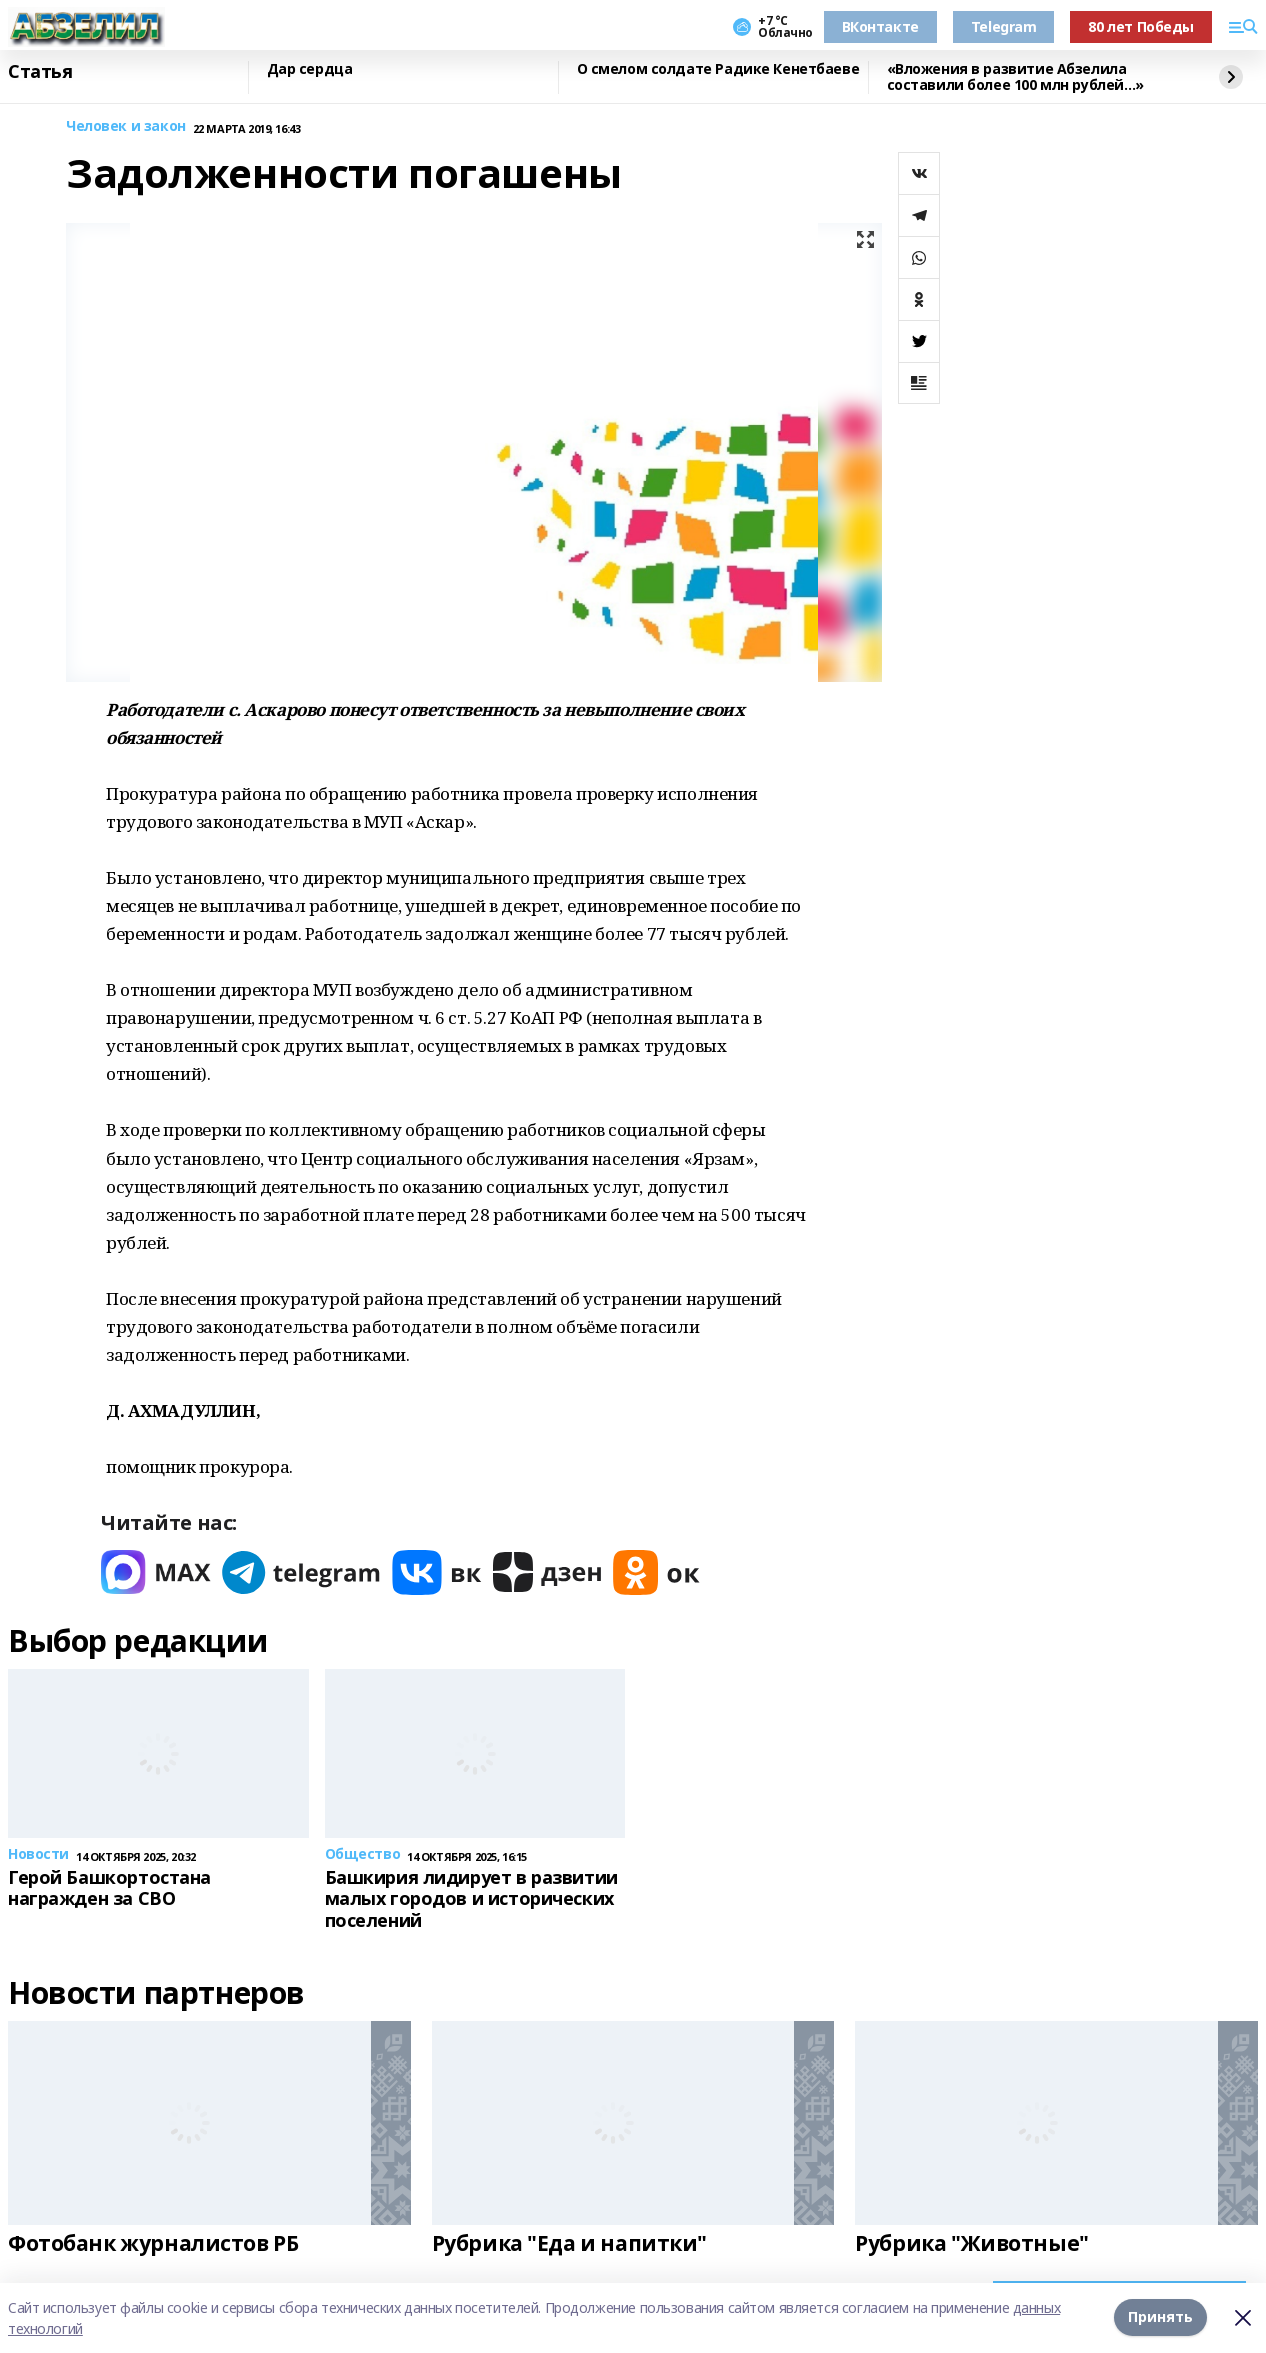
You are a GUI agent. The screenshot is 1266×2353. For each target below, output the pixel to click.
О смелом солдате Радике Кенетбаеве (718, 69)
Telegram (1004, 26)
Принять (1160, 2317)
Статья (40, 72)
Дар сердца (310, 69)
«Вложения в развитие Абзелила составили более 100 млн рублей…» (1016, 77)
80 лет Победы (1141, 26)
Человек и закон (126, 126)
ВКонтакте (880, 26)
